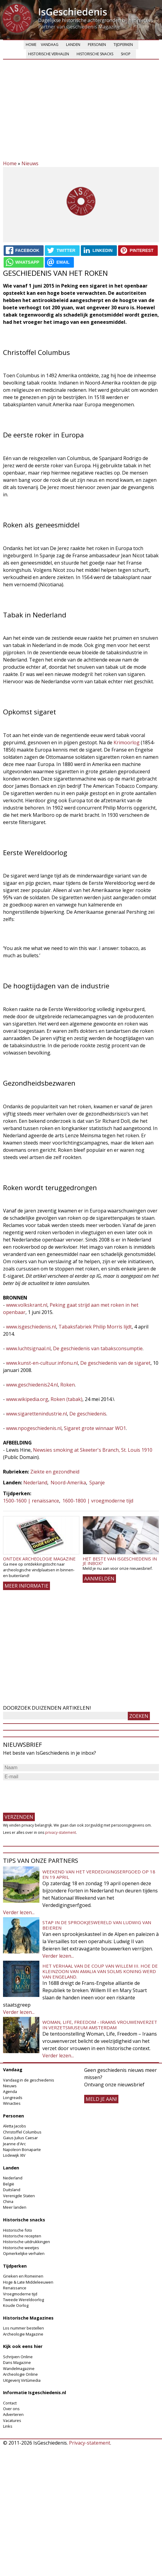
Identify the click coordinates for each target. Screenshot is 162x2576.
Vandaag (49, 44)
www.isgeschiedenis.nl (31, 1326)
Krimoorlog (127, 742)
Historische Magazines (28, 2318)
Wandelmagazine (19, 2368)
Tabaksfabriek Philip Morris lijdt (95, 1326)
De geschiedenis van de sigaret (115, 1363)
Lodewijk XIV (14, 2155)
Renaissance (14, 2288)
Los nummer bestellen (23, 2328)
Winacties (12, 2103)
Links (7, 2426)
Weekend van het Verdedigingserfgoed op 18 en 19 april (98, 1874)
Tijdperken (123, 44)
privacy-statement (60, 1832)
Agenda (10, 2091)
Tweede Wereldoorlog (23, 2299)
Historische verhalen (48, 53)
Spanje (97, 1482)
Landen (73, 44)
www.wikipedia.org (27, 1399)
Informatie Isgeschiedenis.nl (34, 2392)
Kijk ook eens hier (22, 2346)
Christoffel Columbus (22, 2132)
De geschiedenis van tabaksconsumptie (98, 1348)
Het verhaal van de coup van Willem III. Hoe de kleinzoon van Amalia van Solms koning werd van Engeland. (100, 1971)
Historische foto (17, 2230)
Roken (67, 1384)
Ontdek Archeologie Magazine (39, 1559)
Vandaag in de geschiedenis (28, 2080)
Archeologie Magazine (23, 2334)
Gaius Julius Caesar (20, 2137)
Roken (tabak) (66, 1399)
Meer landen (14, 2207)
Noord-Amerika (68, 1482)
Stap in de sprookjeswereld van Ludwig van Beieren (96, 1925)
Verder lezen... (19, 1912)
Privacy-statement (89, 2442)
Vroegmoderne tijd (20, 2294)
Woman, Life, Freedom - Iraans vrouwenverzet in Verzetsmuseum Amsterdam (99, 2024)
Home (31, 44)
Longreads (12, 2097)
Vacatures (12, 2420)
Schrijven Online (18, 2356)
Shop (126, 53)
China (8, 2201)
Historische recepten (22, 2236)
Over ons (11, 2408)
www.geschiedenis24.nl (32, 1384)
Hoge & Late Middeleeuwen (28, 2282)
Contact (10, 2403)
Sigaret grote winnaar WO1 (94, 1428)
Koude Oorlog (15, 2305)
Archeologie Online (20, 2374)
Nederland (35, 1482)
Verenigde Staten (19, 2195)
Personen (97, 44)
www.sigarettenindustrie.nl (36, 1413)
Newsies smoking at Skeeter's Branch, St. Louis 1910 (92, 1450)
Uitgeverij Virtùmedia (22, 2380)
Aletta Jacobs (14, 2126)
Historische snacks (95, 53)
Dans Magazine (17, 2362)
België (8, 2184)
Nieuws (29, 163)
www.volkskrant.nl (26, 1305)
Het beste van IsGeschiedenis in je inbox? (120, 1561)
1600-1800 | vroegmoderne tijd (97, 1500)
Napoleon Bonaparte (22, 2149)
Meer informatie (26, 1586)
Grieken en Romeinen (23, 2276)
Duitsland (11, 2189)
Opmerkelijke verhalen (24, 2253)
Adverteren (13, 2414)
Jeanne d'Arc (14, 2143)
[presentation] (49, 1793)
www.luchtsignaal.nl (28, 1348)
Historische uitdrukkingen (26, 2241)
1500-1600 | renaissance (31, 1500)
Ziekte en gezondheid (54, 1471)
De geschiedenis (87, 1413)
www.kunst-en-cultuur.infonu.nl (42, 1363)
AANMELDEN (99, 1578)
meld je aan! (101, 2099)
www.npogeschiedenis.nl (33, 1428)
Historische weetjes (21, 2247)
